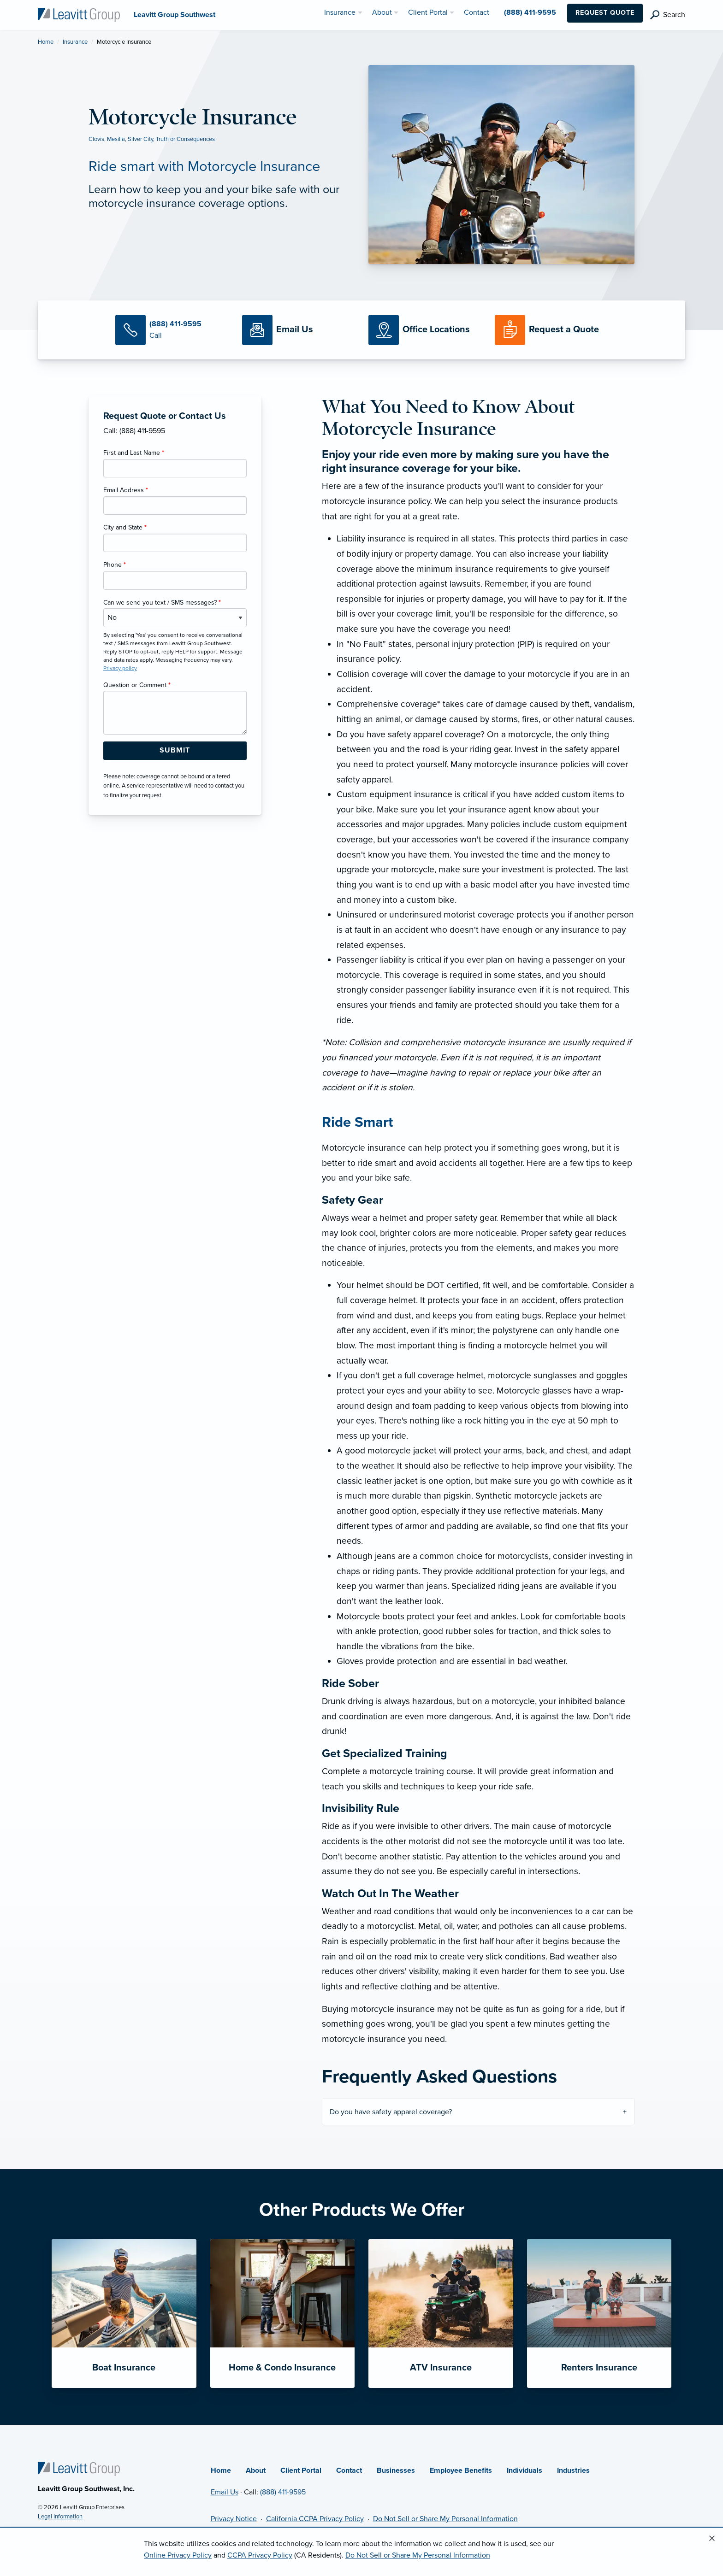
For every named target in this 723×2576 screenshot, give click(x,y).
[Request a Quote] (551, 330)
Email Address (125, 490)
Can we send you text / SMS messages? (162, 602)
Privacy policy (120, 668)
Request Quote (604, 13)
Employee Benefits (461, 2470)
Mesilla (116, 139)
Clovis (96, 139)
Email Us (224, 2492)
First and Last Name (133, 453)
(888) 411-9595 (283, 2492)
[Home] (79, 2468)
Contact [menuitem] (476, 12)
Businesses (396, 2470)
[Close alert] (712, 2538)
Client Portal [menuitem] (428, 12)
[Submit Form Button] (175, 750)
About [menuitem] (382, 12)
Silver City (140, 139)
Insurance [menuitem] (340, 12)
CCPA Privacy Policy (259, 2555)
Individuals (524, 2470)
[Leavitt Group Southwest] (79, 14)
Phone (114, 565)
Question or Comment (137, 685)
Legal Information (60, 2516)
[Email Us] (294, 330)
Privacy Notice (234, 2518)
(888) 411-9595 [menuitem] (530, 12)
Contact (349, 2470)
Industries (573, 2470)
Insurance (75, 42)
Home (45, 42)
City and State (125, 527)
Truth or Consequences (185, 139)
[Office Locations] (424, 330)
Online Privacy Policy (178, 2555)
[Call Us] (171, 330)
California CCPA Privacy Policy (315, 2518)
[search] (667, 15)
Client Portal (300, 2470)
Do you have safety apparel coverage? (391, 2112)
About (256, 2470)
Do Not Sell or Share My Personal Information (445, 2518)
